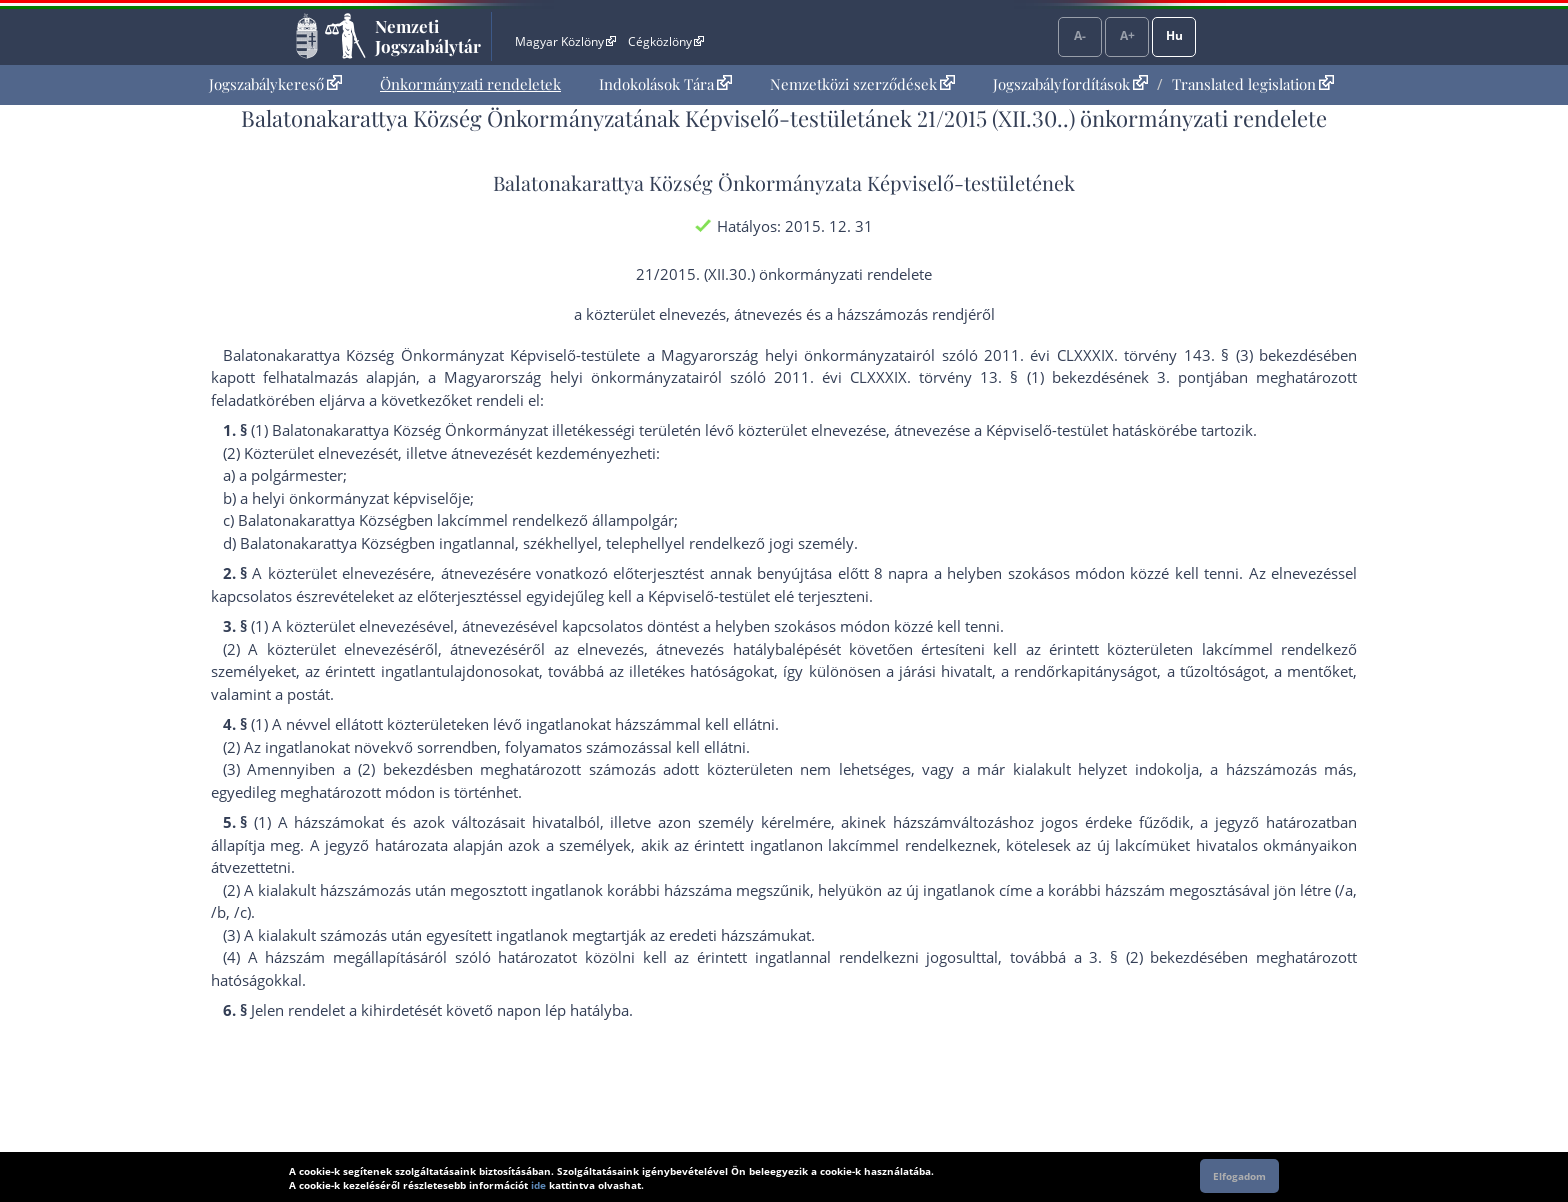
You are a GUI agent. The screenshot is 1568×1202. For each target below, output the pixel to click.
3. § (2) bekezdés (1151, 957)
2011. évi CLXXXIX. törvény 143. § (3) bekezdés (1153, 355)
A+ (1127, 35)
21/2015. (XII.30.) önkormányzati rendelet (780, 274)
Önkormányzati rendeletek (470, 84)
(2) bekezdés (402, 769)
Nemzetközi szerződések (862, 84)
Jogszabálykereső (275, 84)
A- (1080, 35)
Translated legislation (1253, 84)
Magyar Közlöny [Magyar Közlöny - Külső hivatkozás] (565, 41)
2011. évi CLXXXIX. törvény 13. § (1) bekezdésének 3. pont (992, 377)
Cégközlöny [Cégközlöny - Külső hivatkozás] (666, 41)
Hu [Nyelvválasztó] (1174, 35)
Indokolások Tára (665, 84)
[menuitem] (275, 84)
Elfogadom (1239, 1176)
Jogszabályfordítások (1070, 84)
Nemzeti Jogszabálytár (428, 36)
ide (538, 1185)
